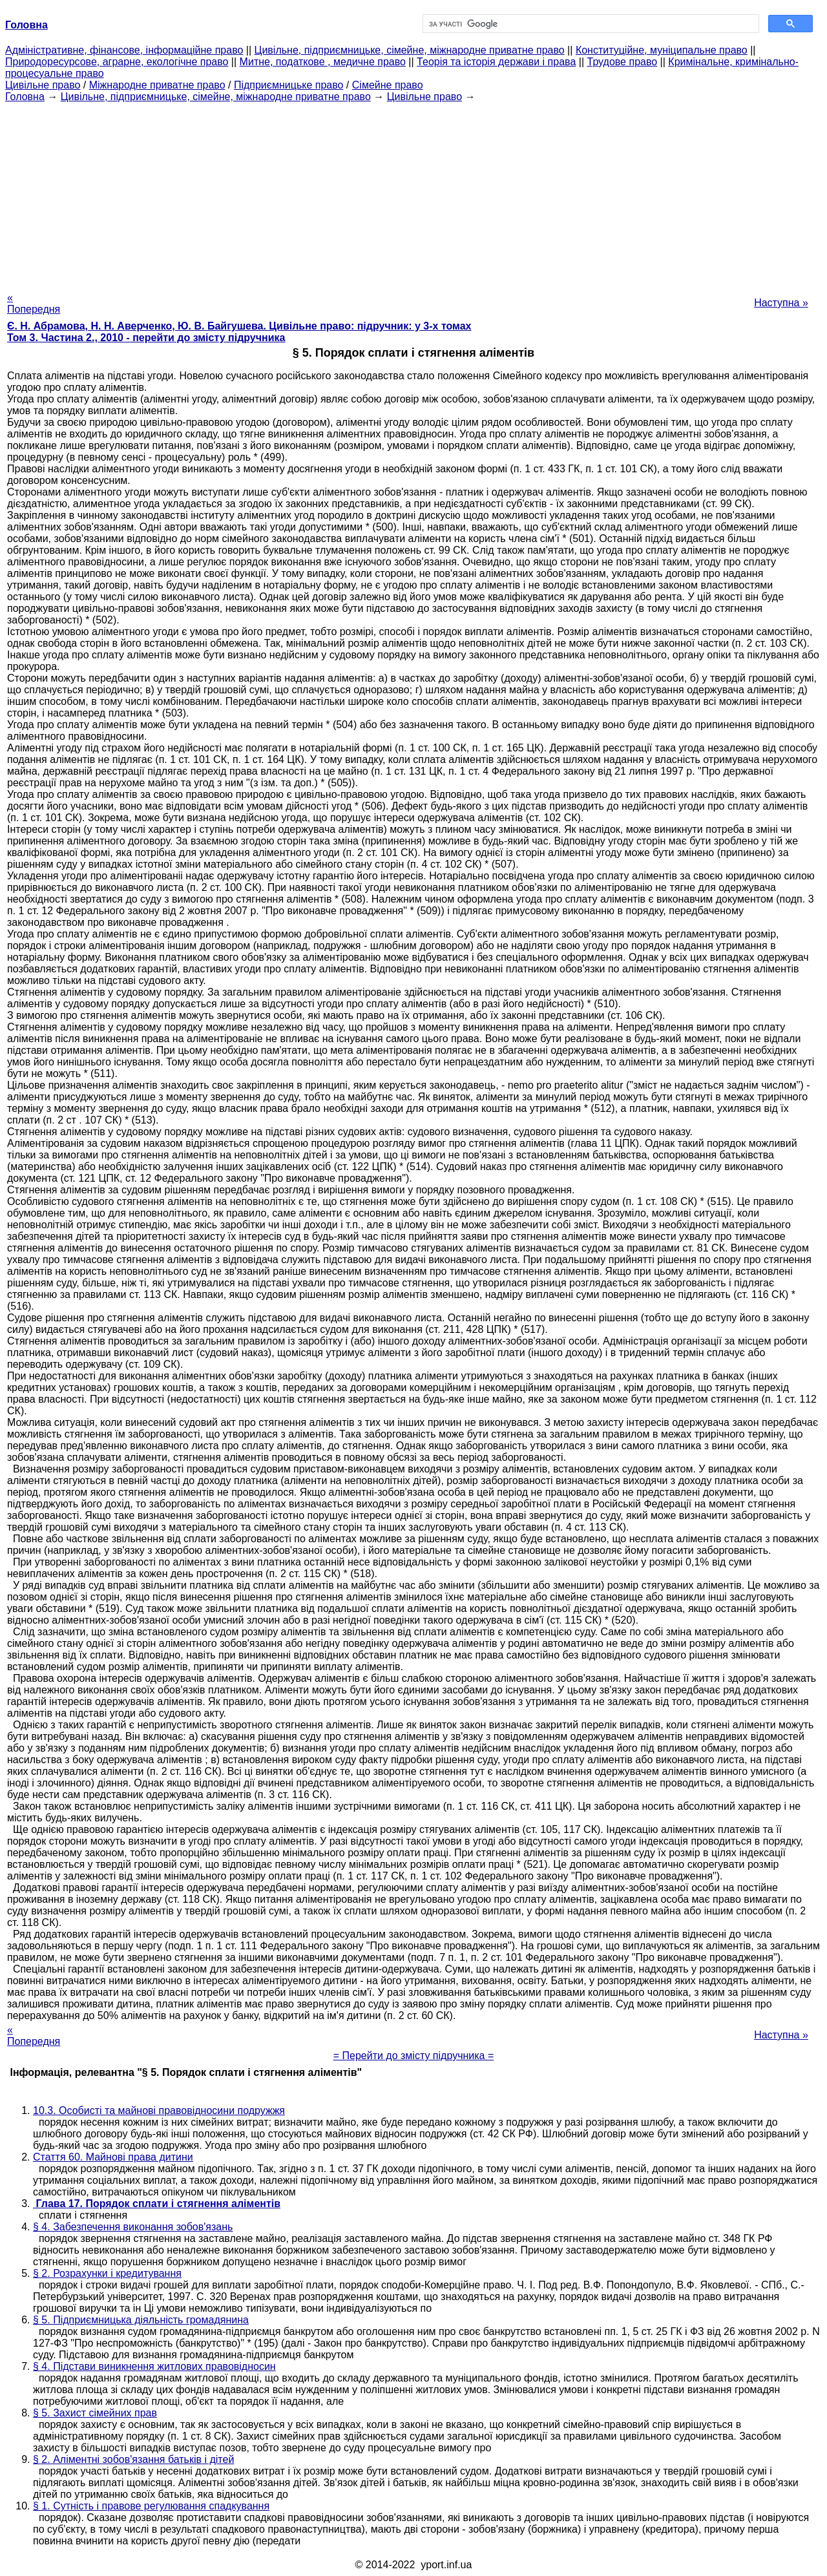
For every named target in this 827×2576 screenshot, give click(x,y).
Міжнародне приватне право (157, 84)
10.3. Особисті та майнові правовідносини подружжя (159, 2110)
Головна (25, 96)
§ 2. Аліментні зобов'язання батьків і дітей (133, 2459)
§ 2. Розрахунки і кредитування (107, 2273)
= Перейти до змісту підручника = (413, 2055)
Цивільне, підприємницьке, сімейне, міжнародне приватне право (410, 50)
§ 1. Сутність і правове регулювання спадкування (151, 2505)
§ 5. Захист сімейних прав (95, 2412)
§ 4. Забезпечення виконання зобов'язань (133, 2226)
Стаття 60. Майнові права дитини (113, 2157)
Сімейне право (387, 84)
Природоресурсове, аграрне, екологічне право (116, 61)
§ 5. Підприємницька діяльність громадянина (141, 2319)
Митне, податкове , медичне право (323, 61)
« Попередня (33, 303)
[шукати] (589, 24)
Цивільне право (42, 84)
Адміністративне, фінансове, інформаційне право (124, 50)
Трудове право (622, 61)
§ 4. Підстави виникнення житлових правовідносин (154, 2366)
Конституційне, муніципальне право (662, 50)
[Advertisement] (413, 193)
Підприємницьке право (289, 84)
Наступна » (781, 302)
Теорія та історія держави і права (496, 61)
